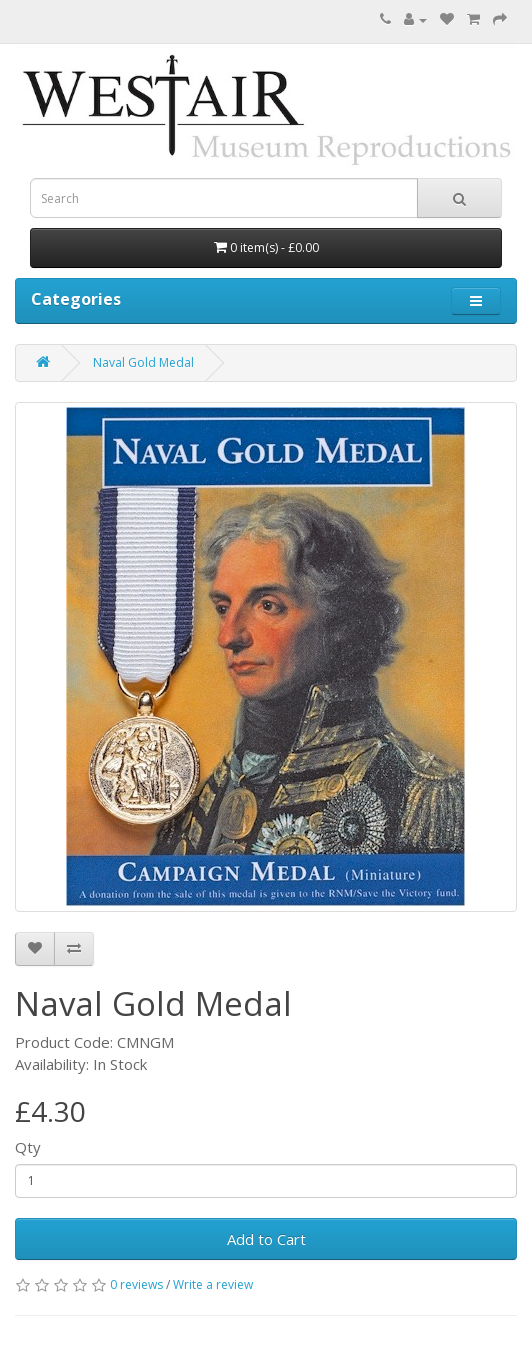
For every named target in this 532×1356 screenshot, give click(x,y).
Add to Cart (266, 1239)
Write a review (213, 1284)
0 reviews (136, 1284)
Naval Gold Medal (143, 362)
